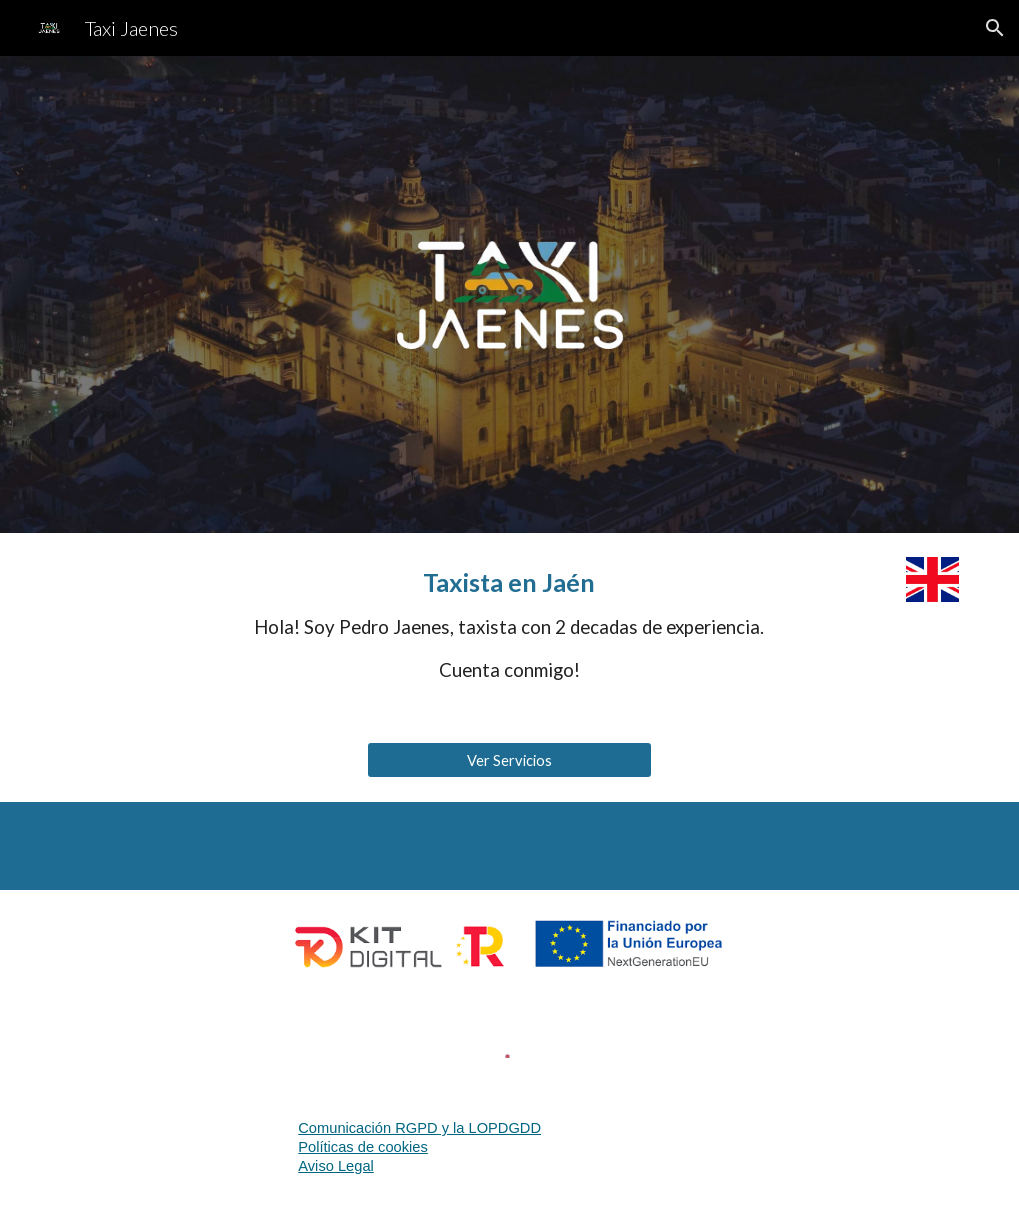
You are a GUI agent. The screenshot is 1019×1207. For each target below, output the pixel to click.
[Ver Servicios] (509, 760)
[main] (509, 626)
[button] (995, 28)
